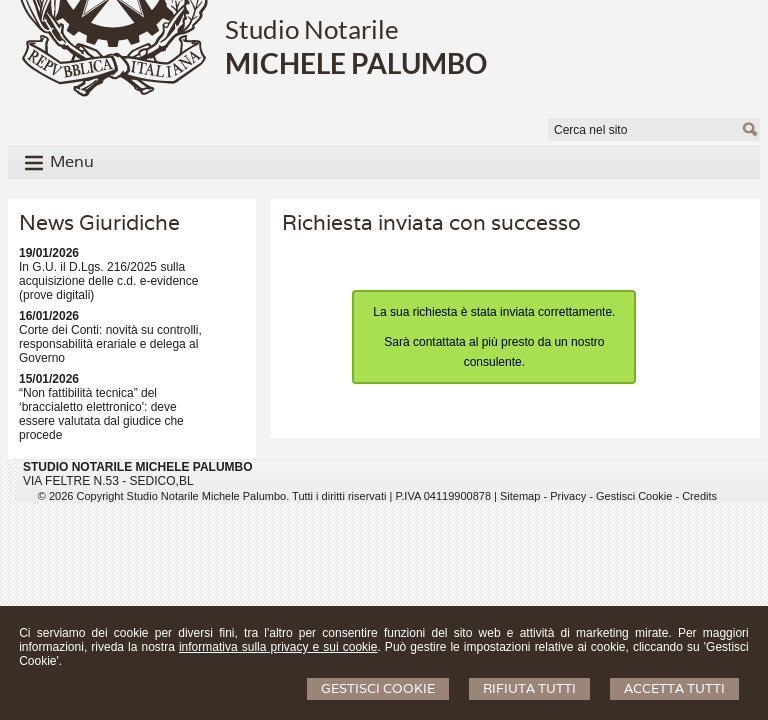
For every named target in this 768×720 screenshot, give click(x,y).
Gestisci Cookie (378, 688)
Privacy (568, 496)
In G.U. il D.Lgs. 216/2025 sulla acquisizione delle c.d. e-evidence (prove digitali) (108, 281)
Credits (699, 496)
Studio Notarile (312, 29)
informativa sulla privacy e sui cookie (278, 647)
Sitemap (520, 496)
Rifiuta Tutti (529, 688)
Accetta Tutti (674, 688)
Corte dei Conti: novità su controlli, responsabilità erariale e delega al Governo (110, 344)
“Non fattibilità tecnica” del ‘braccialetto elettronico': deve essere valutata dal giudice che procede (101, 414)
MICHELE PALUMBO (356, 63)
